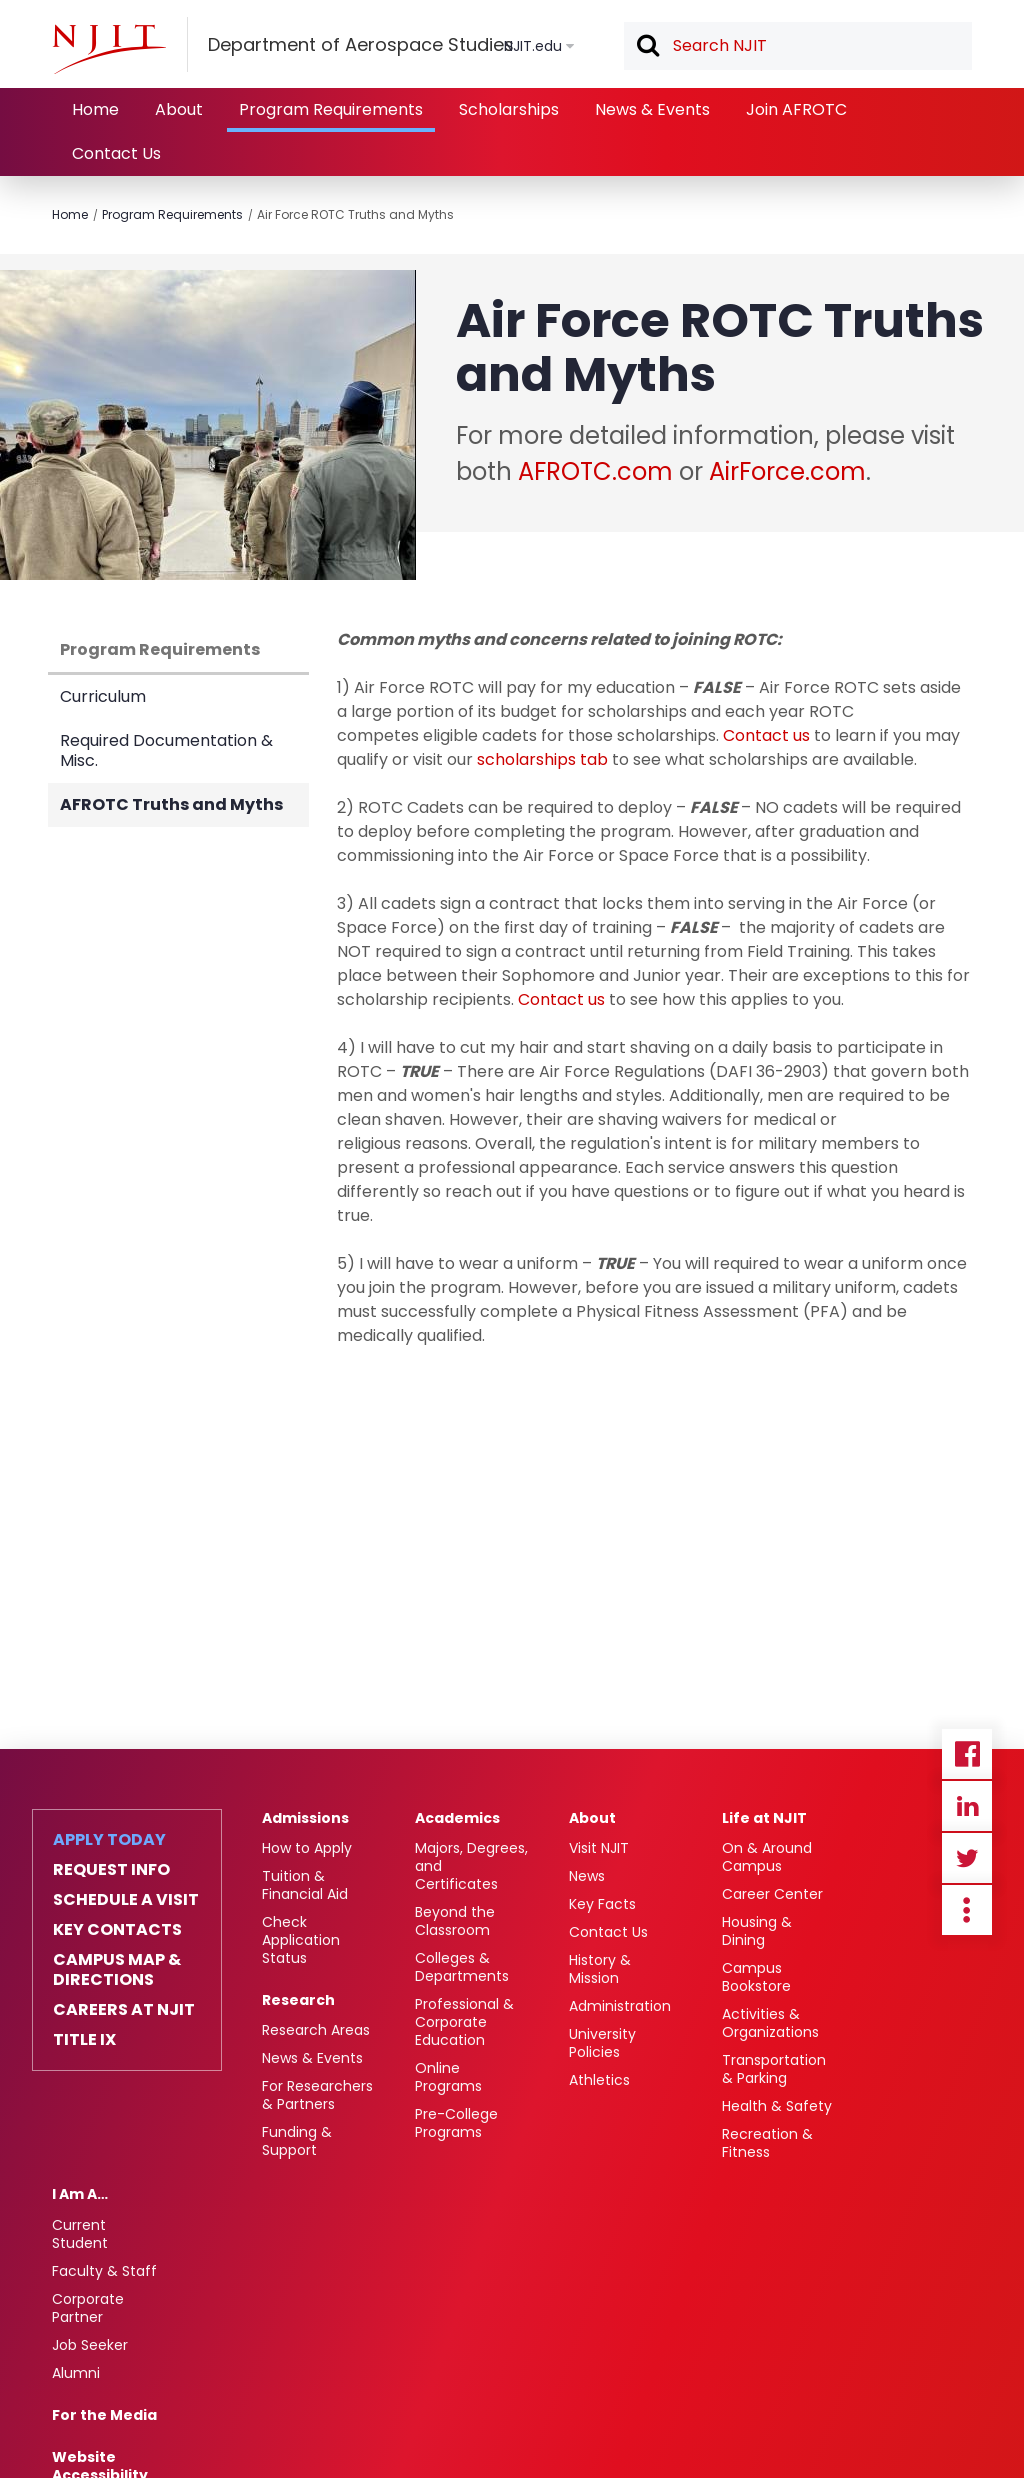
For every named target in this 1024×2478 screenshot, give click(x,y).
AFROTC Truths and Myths (171, 804)
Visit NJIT (599, 1848)
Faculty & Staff (104, 2271)
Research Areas (316, 2030)
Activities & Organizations (770, 2023)
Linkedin (967, 1806)
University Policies (602, 2043)
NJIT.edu (533, 46)
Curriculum (103, 696)
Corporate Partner (88, 2308)
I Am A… (80, 2194)
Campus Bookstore (756, 1977)
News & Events (652, 109)
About (179, 109)
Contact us (766, 735)
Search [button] (647, 47)
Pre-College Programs (456, 2123)
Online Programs (448, 2077)
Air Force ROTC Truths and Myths (355, 214)
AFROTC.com (595, 471)
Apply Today (109, 1840)
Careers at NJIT (124, 2010)
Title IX (84, 2040)
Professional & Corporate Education (464, 2022)
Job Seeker (90, 2345)
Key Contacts (117, 1930)
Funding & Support (297, 2141)
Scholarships (509, 109)
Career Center (772, 1894)
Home (95, 109)
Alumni (76, 2373)
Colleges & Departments (462, 1967)
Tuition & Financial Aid (305, 1885)
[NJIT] (109, 49)
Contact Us (116, 153)
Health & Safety (777, 2106)
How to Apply (307, 1848)
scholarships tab (542, 759)
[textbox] (798, 46)
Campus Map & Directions (117, 1970)
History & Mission (600, 1969)
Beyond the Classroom (455, 1921)
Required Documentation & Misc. (166, 750)
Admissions (305, 1818)
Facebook (967, 1754)
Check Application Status (301, 1940)
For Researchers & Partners (317, 2095)
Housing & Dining (757, 1931)
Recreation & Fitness (767, 2143)
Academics (457, 1818)
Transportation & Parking (774, 2069)
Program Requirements (331, 109)
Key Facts (602, 1904)
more (967, 1910)
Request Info (111, 1870)
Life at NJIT (764, 1818)
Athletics (599, 2080)
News (587, 1876)
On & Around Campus (767, 1857)
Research (298, 2000)
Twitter (967, 1858)
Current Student (80, 2234)
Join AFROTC (796, 109)
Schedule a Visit (126, 1900)
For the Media (104, 2415)
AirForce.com (787, 471)
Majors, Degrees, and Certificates (471, 1866)
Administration (620, 2006)
